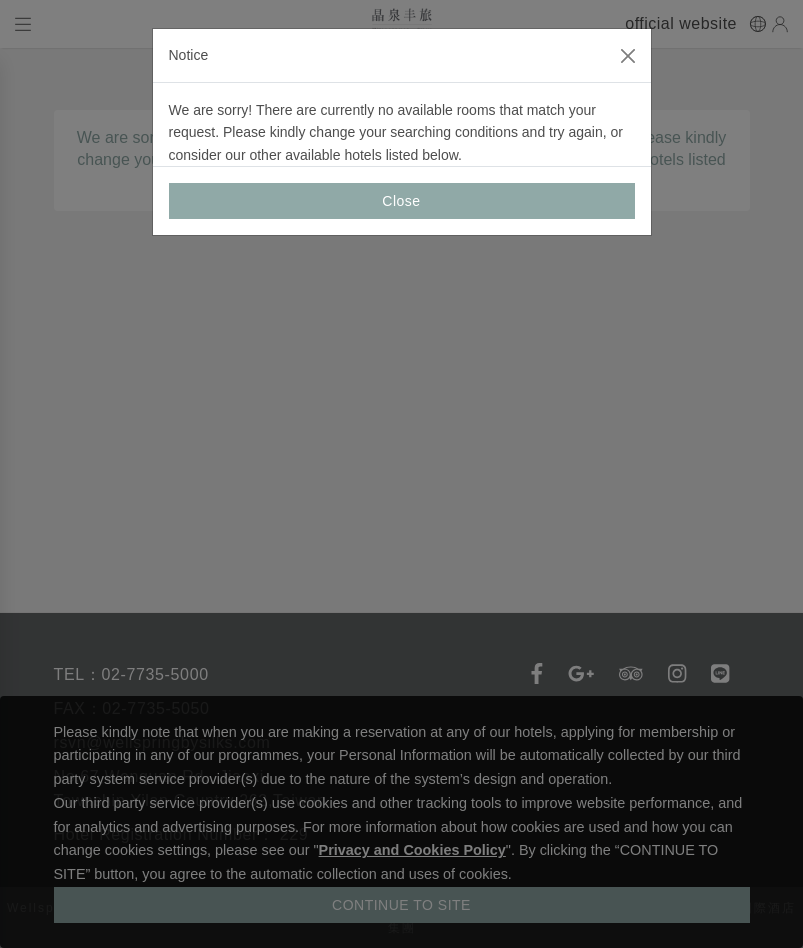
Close (401, 201)
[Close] (628, 56)
